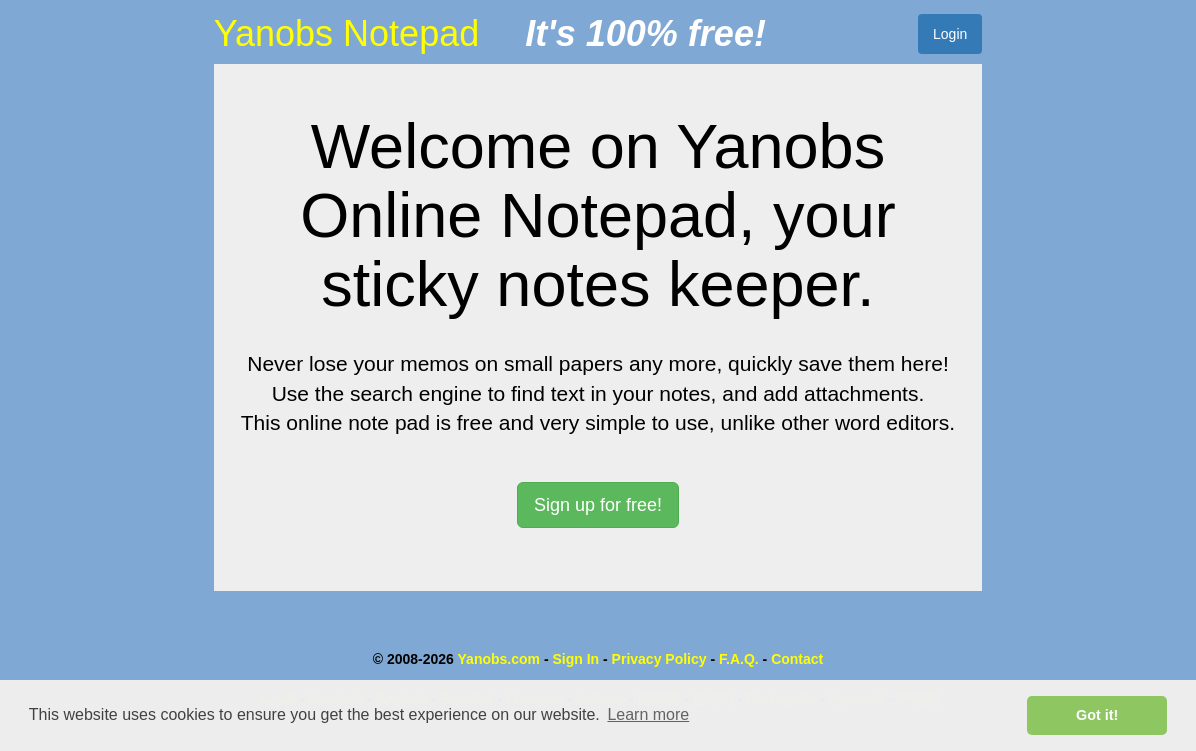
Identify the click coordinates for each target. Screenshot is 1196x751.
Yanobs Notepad (347, 33)
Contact (797, 659)
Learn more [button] (648, 714)
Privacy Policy (659, 659)
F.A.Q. (739, 659)
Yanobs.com (499, 659)
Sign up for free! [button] (598, 505)
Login (950, 34)
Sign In (575, 659)
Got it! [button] (1097, 715)
